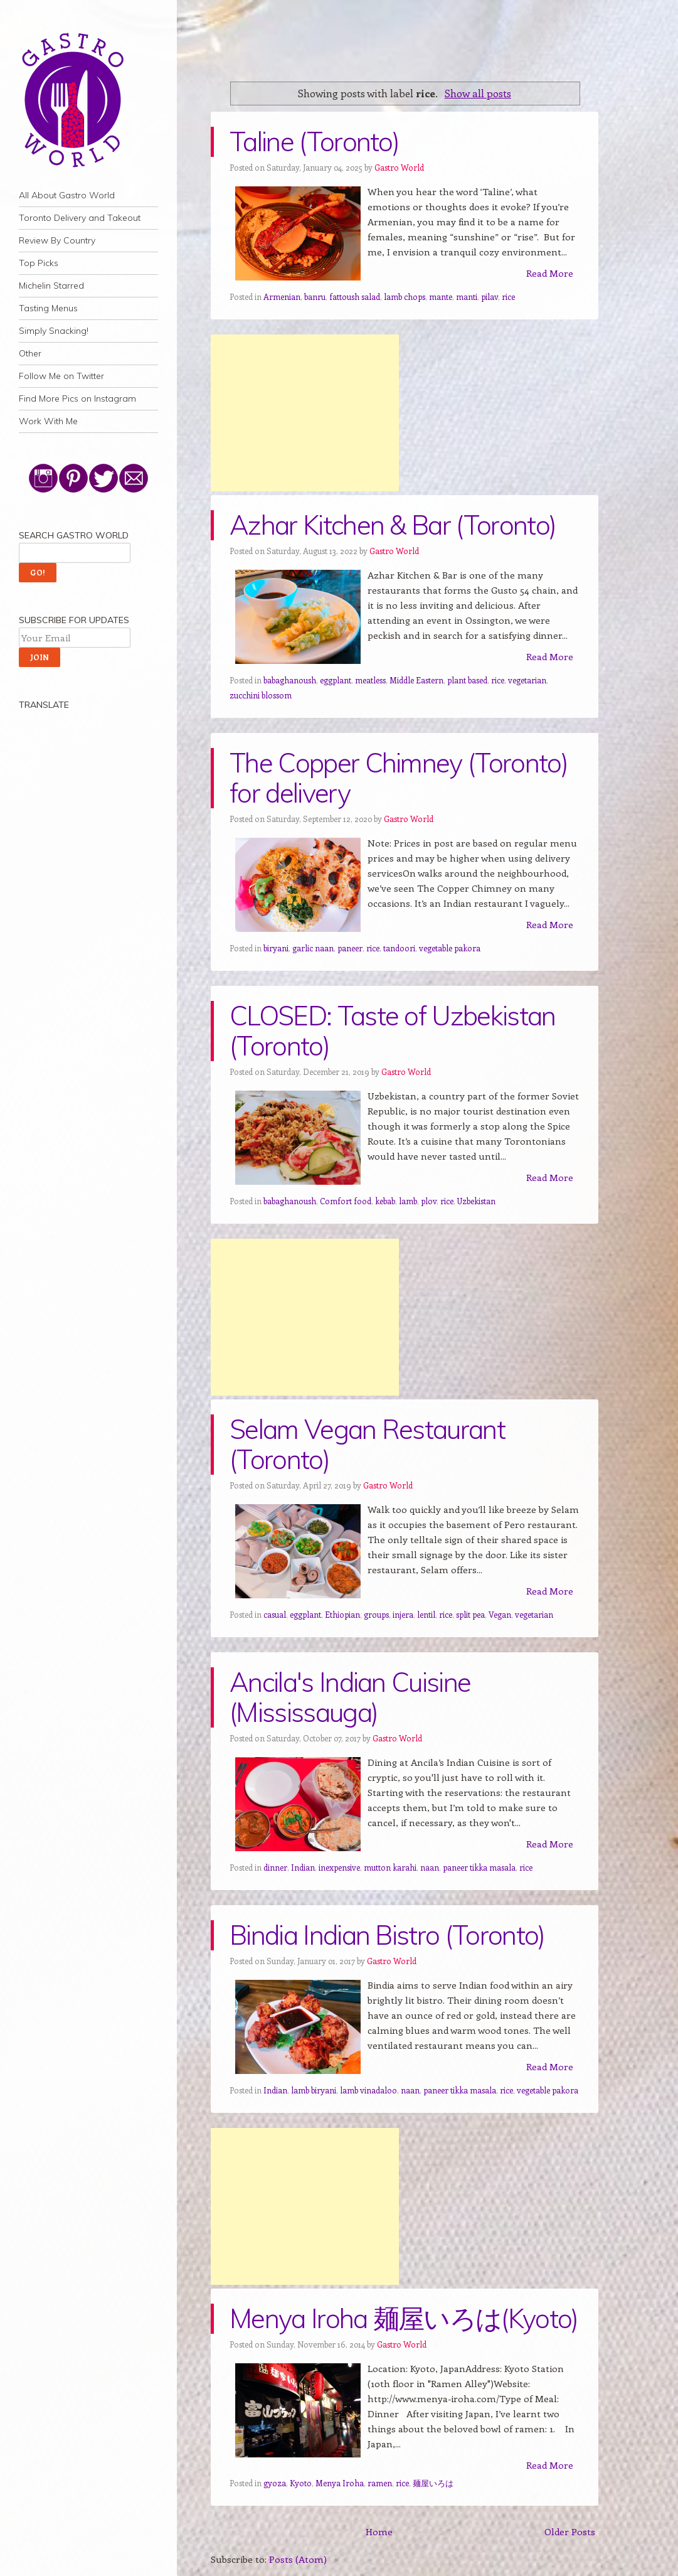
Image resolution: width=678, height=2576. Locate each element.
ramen (380, 2482)
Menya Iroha (339, 2482)
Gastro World (399, 167)
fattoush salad (354, 296)
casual (274, 1614)
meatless (370, 680)
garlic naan (313, 948)
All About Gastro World (67, 195)
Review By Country (57, 240)
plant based (467, 680)
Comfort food (345, 1200)
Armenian (281, 296)
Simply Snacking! (53, 330)
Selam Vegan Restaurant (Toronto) (367, 1444)
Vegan (500, 1614)
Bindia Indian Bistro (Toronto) (387, 1935)
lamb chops (404, 296)
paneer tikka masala (479, 1867)
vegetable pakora (449, 948)
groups (376, 1614)
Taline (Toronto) (314, 141)
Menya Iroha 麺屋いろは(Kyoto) (404, 2318)
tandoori (399, 948)
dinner (275, 1867)
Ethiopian (342, 1614)
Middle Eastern (416, 680)
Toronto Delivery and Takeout (79, 217)
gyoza (274, 2482)
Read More (549, 273)
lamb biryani (313, 2090)
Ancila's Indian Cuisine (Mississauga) (350, 1697)
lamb (408, 1200)
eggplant (335, 680)
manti (466, 296)
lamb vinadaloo (368, 2090)
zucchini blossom (261, 695)
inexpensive (339, 1867)
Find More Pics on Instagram (77, 398)
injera (403, 1614)
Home (379, 2531)
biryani (276, 948)
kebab (385, 1200)
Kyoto (301, 2482)
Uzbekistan (476, 1200)
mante (440, 296)
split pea (470, 1614)
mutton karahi (390, 1867)
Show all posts (478, 93)
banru (315, 296)
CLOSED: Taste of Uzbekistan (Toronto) (393, 1030)
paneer (350, 948)
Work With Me (48, 421)
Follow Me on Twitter (61, 376)
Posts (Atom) (298, 2559)
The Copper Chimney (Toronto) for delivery (399, 778)
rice (508, 296)
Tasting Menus (48, 308)
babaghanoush (289, 680)
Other (30, 353)
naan (429, 1867)
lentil (426, 1614)
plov (429, 1200)
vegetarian (527, 680)
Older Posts (569, 2531)
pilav (489, 296)
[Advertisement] (305, 412)
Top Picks (38, 263)
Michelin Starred (51, 285)
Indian (303, 1867)
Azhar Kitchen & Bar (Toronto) (393, 525)
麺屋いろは (433, 2482)
